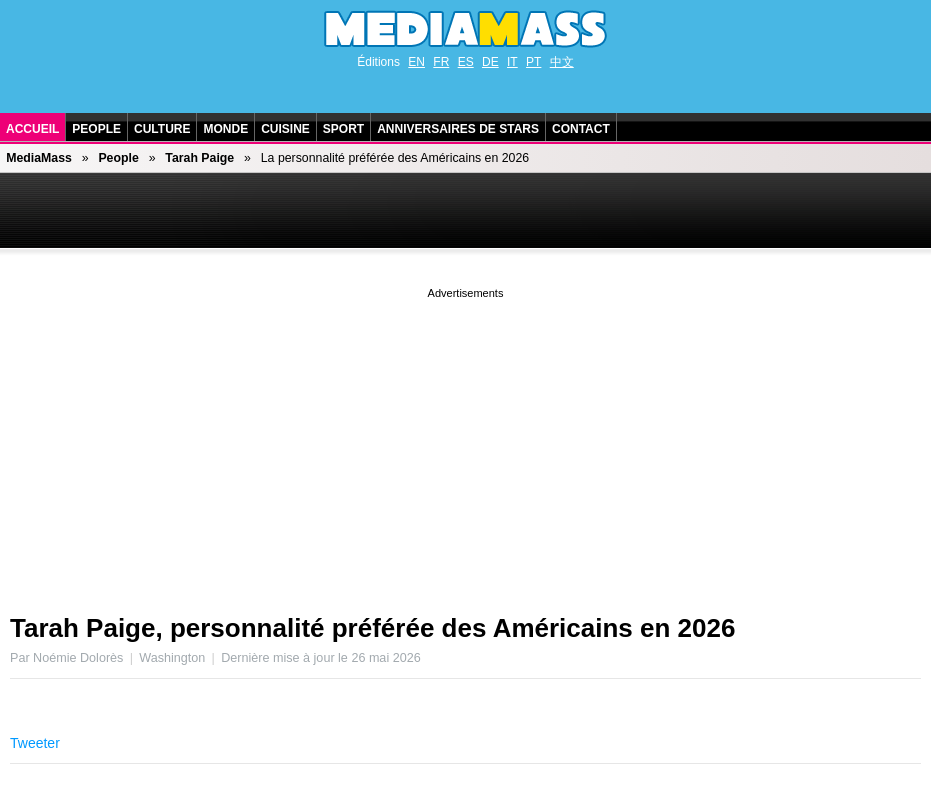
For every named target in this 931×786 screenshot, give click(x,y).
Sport (343, 129)
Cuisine (285, 129)
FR (441, 62)
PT (533, 62)
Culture (162, 129)
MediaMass (39, 158)
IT (512, 62)
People (96, 129)
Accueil (32, 129)
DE (490, 62)
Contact (581, 129)
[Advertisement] (465, 443)
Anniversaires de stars (458, 129)
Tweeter (35, 743)
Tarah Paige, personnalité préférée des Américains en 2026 (372, 628)
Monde (225, 129)
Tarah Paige (199, 158)
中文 (562, 62)
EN (416, 62)
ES (466, 62)
